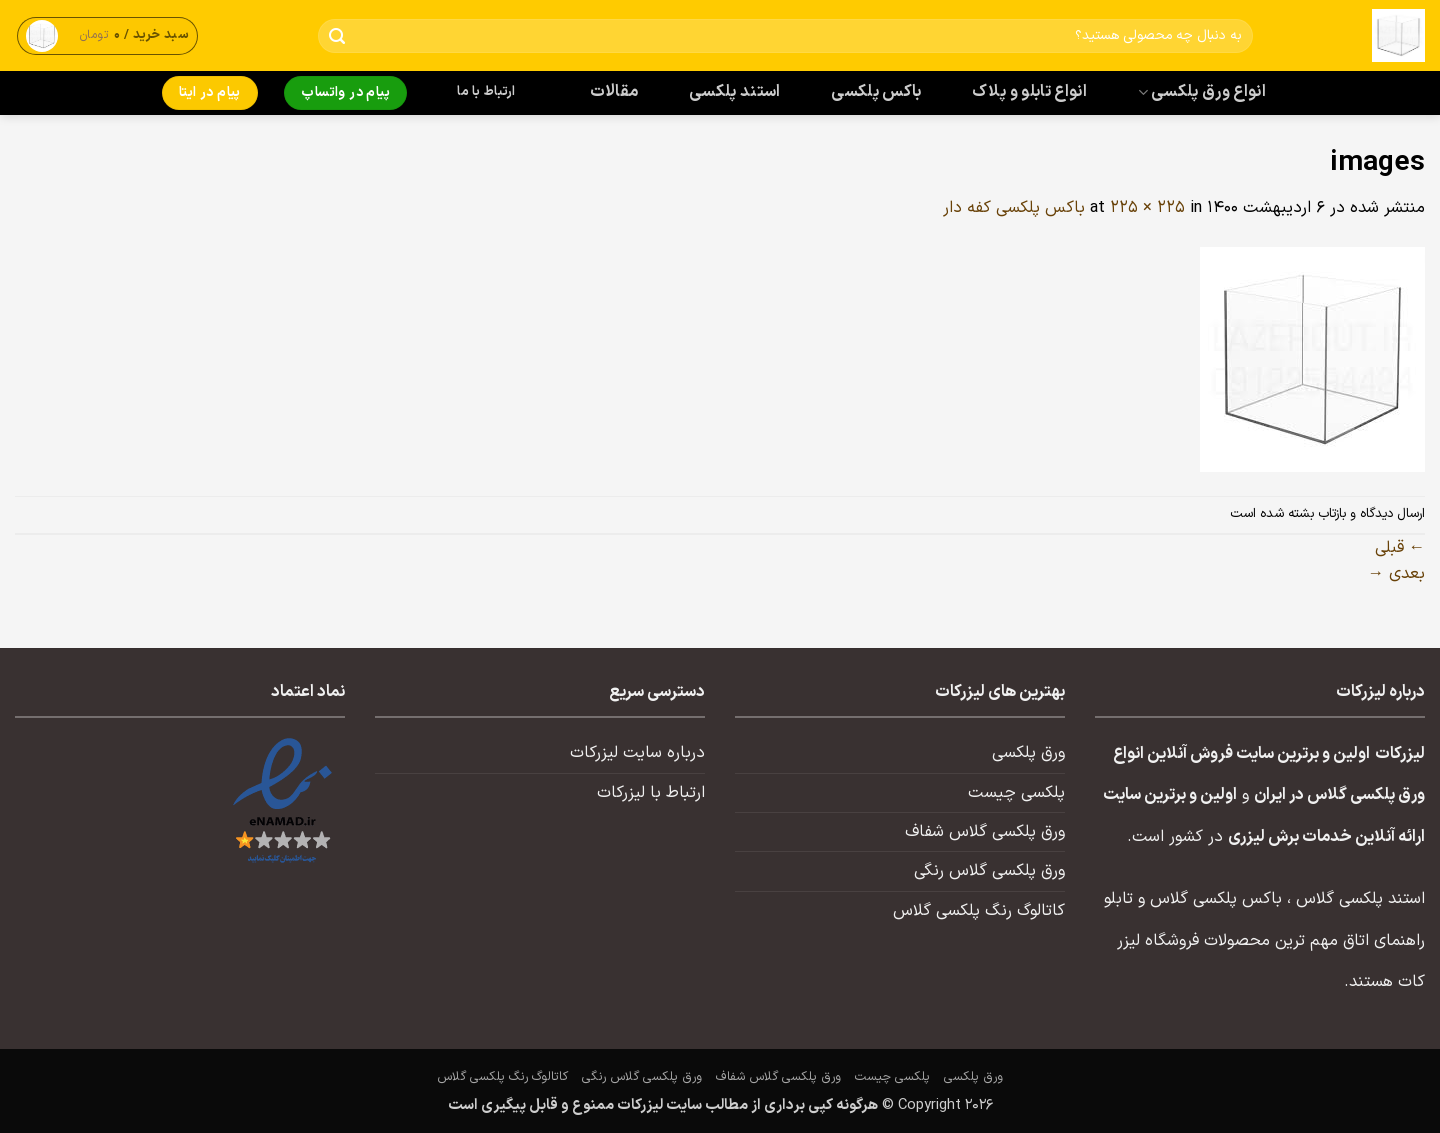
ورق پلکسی (1028, 753)
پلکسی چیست (1016, 793)
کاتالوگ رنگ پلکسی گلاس (979, 911)
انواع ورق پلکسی (1202, 92)
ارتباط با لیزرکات (651, 793)
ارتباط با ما (486, 92)
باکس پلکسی (876, 92)
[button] (108, 35)
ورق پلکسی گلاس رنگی (989, 871)
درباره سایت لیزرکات (637, 753)
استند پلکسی (735, 92)
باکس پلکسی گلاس (1216, 899)
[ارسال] (337, 36)
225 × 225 (1147, 208)
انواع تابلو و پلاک (1029, 92)
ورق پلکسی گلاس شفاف (985, 832)
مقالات (614, 92)
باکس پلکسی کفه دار (1014, 208)
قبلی (1400, 548)
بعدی (1396, 574)
